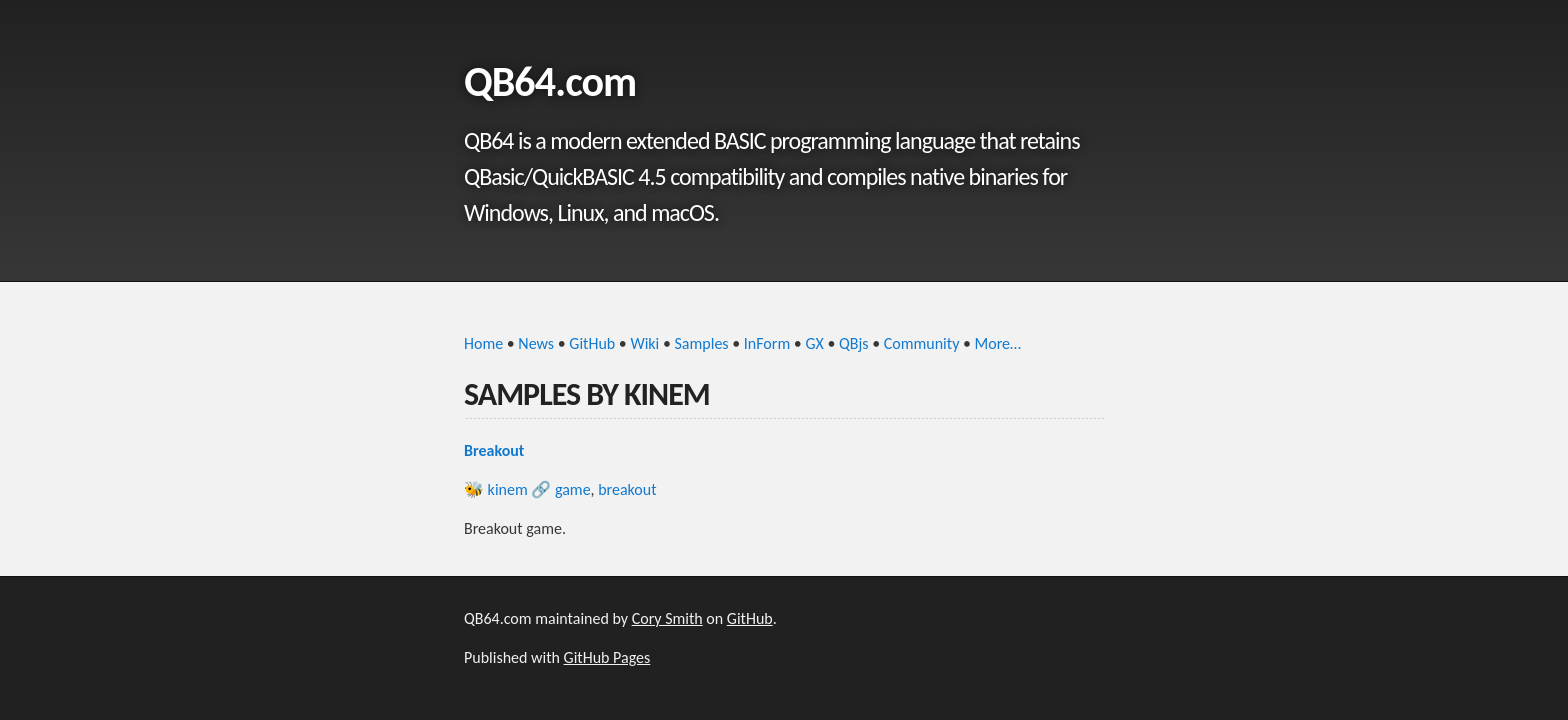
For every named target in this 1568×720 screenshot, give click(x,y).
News (536, 343)
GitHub (592, 343)
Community (922, 343)
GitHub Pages (607, 657)
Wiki (644, 343)
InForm (767, 343)
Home (483, 343)
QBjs (854, 343)
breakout (627, 489)
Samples (702, 343)
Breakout (494, 450)
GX (814, 343)
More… (998, 343)
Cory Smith (667, 618)
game (573, 489)
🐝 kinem (496, 489)
